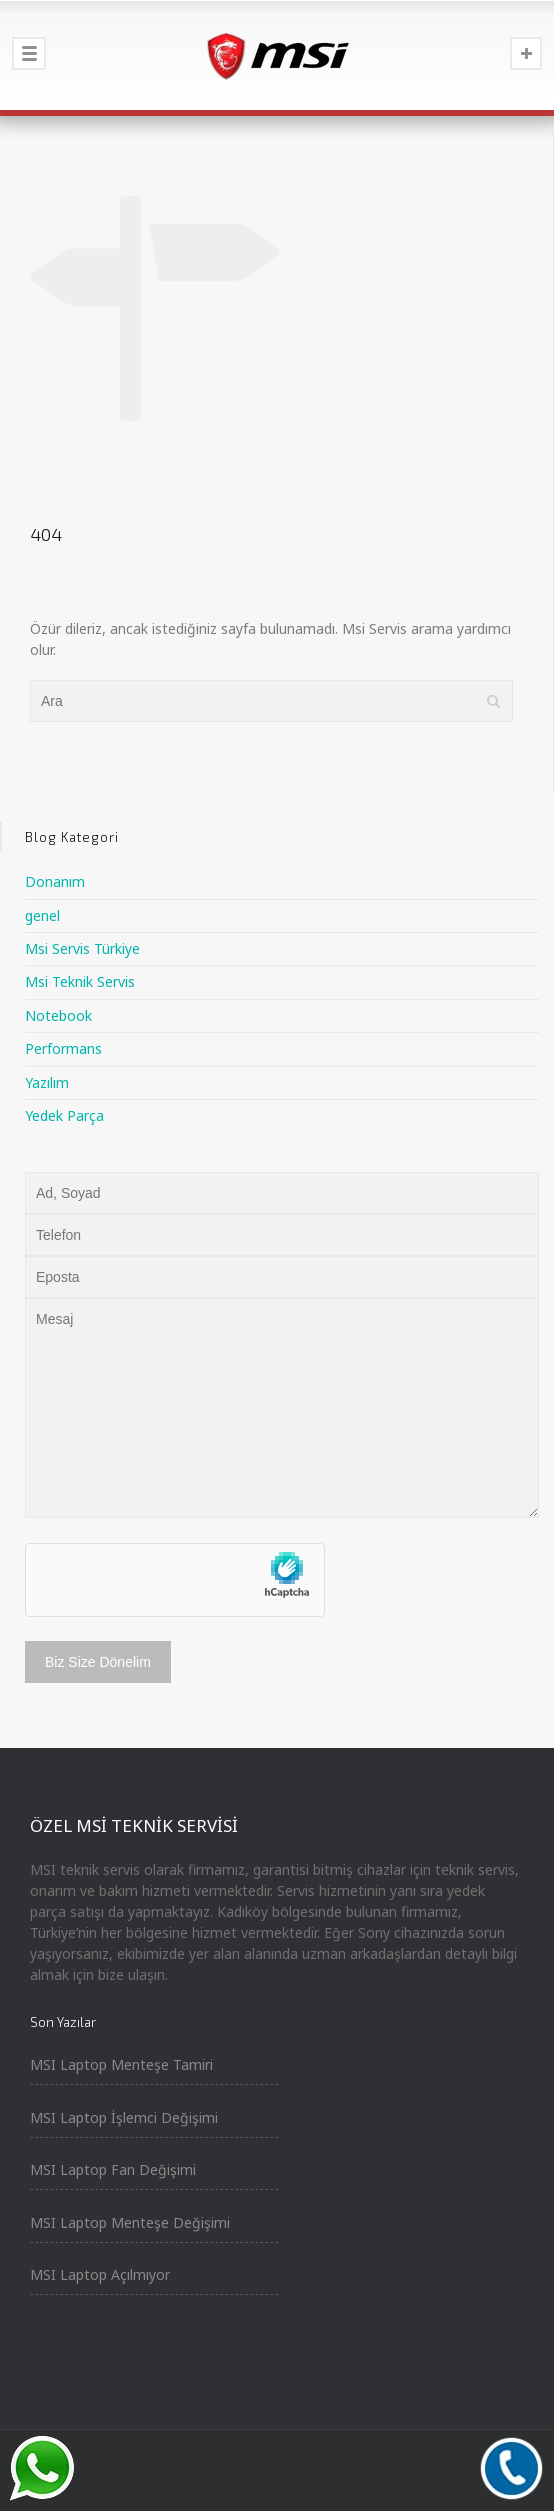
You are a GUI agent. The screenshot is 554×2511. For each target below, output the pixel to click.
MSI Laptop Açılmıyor (100, 2274)
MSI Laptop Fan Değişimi (113, 2169)
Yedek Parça (64, 1115)
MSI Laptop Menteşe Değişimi (130, 2222)
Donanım (55, 881)
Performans (63, 1048)
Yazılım (47, 1082)
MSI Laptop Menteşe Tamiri (121, 2064)
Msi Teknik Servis (80, 981)
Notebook (58, 1015)
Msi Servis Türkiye (82, 948)
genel (42, 915)
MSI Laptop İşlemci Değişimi (124, 2117)
